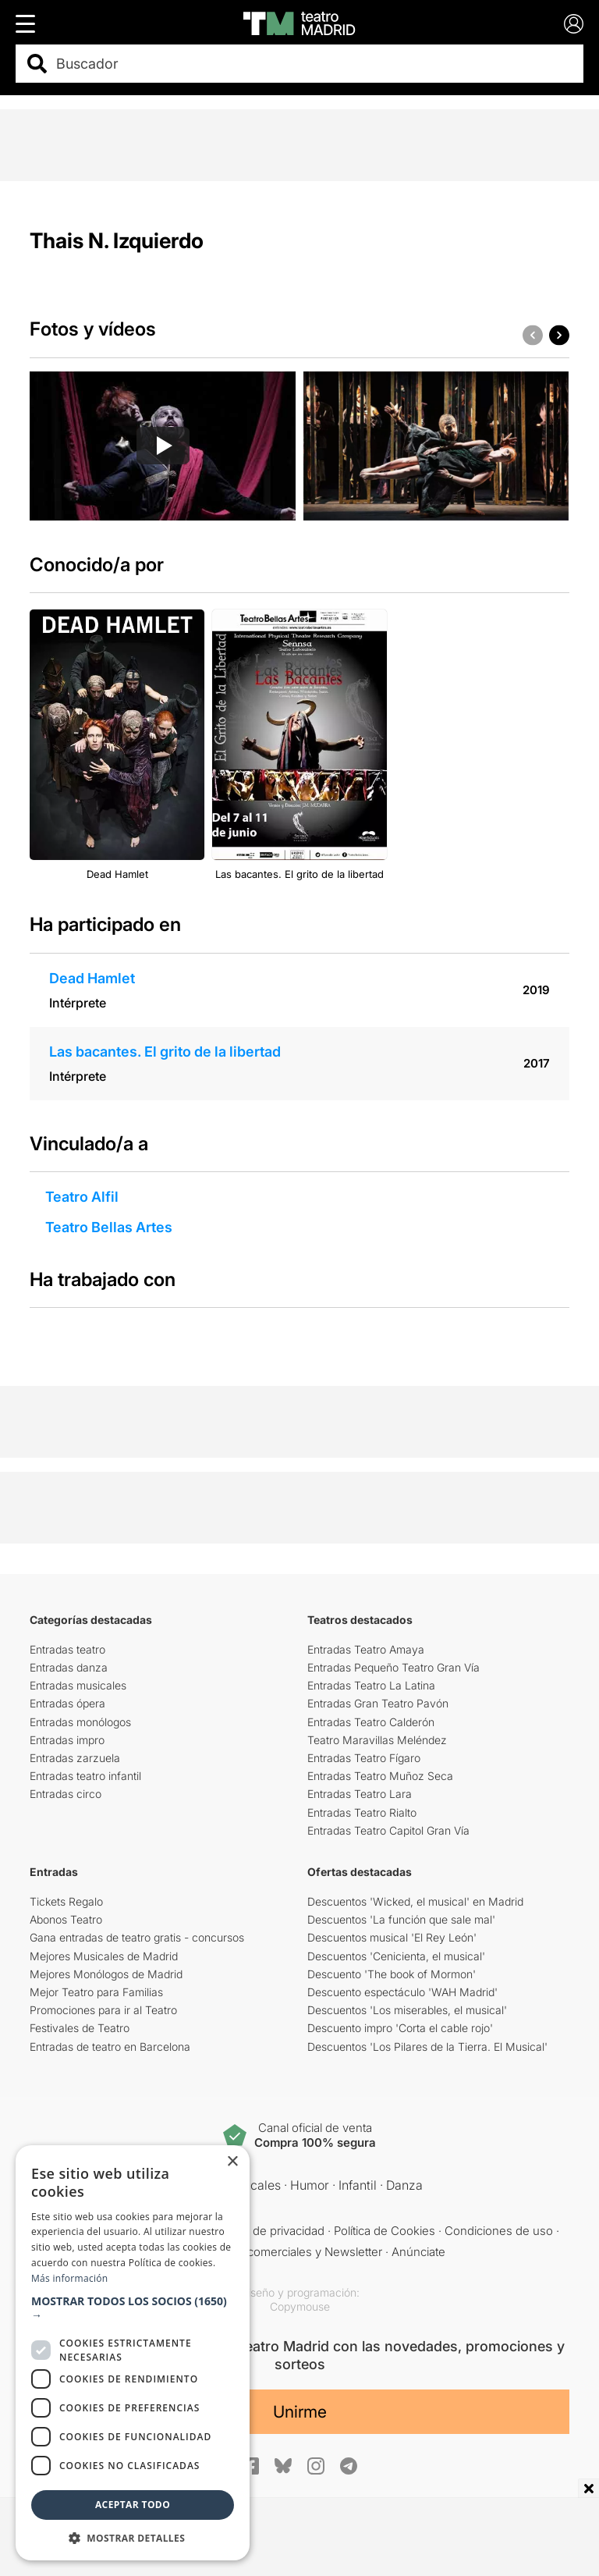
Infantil (357, 2185)
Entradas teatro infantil (85, 1775)
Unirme (300, 2411)
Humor (309, 2185)
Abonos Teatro (66, 1919)
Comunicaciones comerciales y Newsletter (268, 2251)
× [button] (232, 2162)
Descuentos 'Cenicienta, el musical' (396, 1956)
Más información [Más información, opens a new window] (69, 2278)
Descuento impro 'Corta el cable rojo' (400, 2027)
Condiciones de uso (499, 2230)
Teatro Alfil (82, 1197)
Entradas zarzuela (75, 1757)
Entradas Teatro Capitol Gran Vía (388, 1830)
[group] (163, 446)
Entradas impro (67, 1739)
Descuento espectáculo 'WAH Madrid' (402, 1992)
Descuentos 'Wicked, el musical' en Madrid (415, 1901)
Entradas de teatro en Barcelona (110, 2046)
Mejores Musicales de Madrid (104, 1956)
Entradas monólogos (80, 1722)
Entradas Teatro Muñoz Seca (380, 1775)
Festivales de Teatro (79, 2027)
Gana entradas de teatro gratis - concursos (137, 1937)
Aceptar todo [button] (132, 2504)
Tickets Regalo (66, 1901)
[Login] (573, 24)
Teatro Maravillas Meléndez (377, 1739)
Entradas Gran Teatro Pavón (377, 1703)
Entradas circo (65, 1793)
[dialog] (133, 2352)
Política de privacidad (268, 2230)
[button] (559, 335)
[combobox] (313, 63)
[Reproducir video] (163, 445)
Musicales (252, 2185)
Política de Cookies (384, 2230)
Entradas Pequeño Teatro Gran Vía (393, 1667)
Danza (404, 2185)
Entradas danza (69, 1667)
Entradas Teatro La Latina (371, 1685)
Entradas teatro (67, 1649)
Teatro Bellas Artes (108, 1227)
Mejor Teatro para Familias (96, 1992)
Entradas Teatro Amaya (365, 1649)
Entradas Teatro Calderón (370, 1722)
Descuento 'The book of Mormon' (391, 1974)
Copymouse (300, 2306)
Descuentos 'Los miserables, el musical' (407, 2009)
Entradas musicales (78, 1685)
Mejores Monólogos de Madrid (106, 1974)
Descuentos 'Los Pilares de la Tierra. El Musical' (427, 2046)
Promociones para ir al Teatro (103, 2009)
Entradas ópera (67, 1703)
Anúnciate (418, 2251)
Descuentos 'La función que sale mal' (401, 1919)
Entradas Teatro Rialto (361, 1812)
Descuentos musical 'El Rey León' (392, 1937)
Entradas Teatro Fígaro (363, 1757)
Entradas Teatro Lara (359, 1793)
